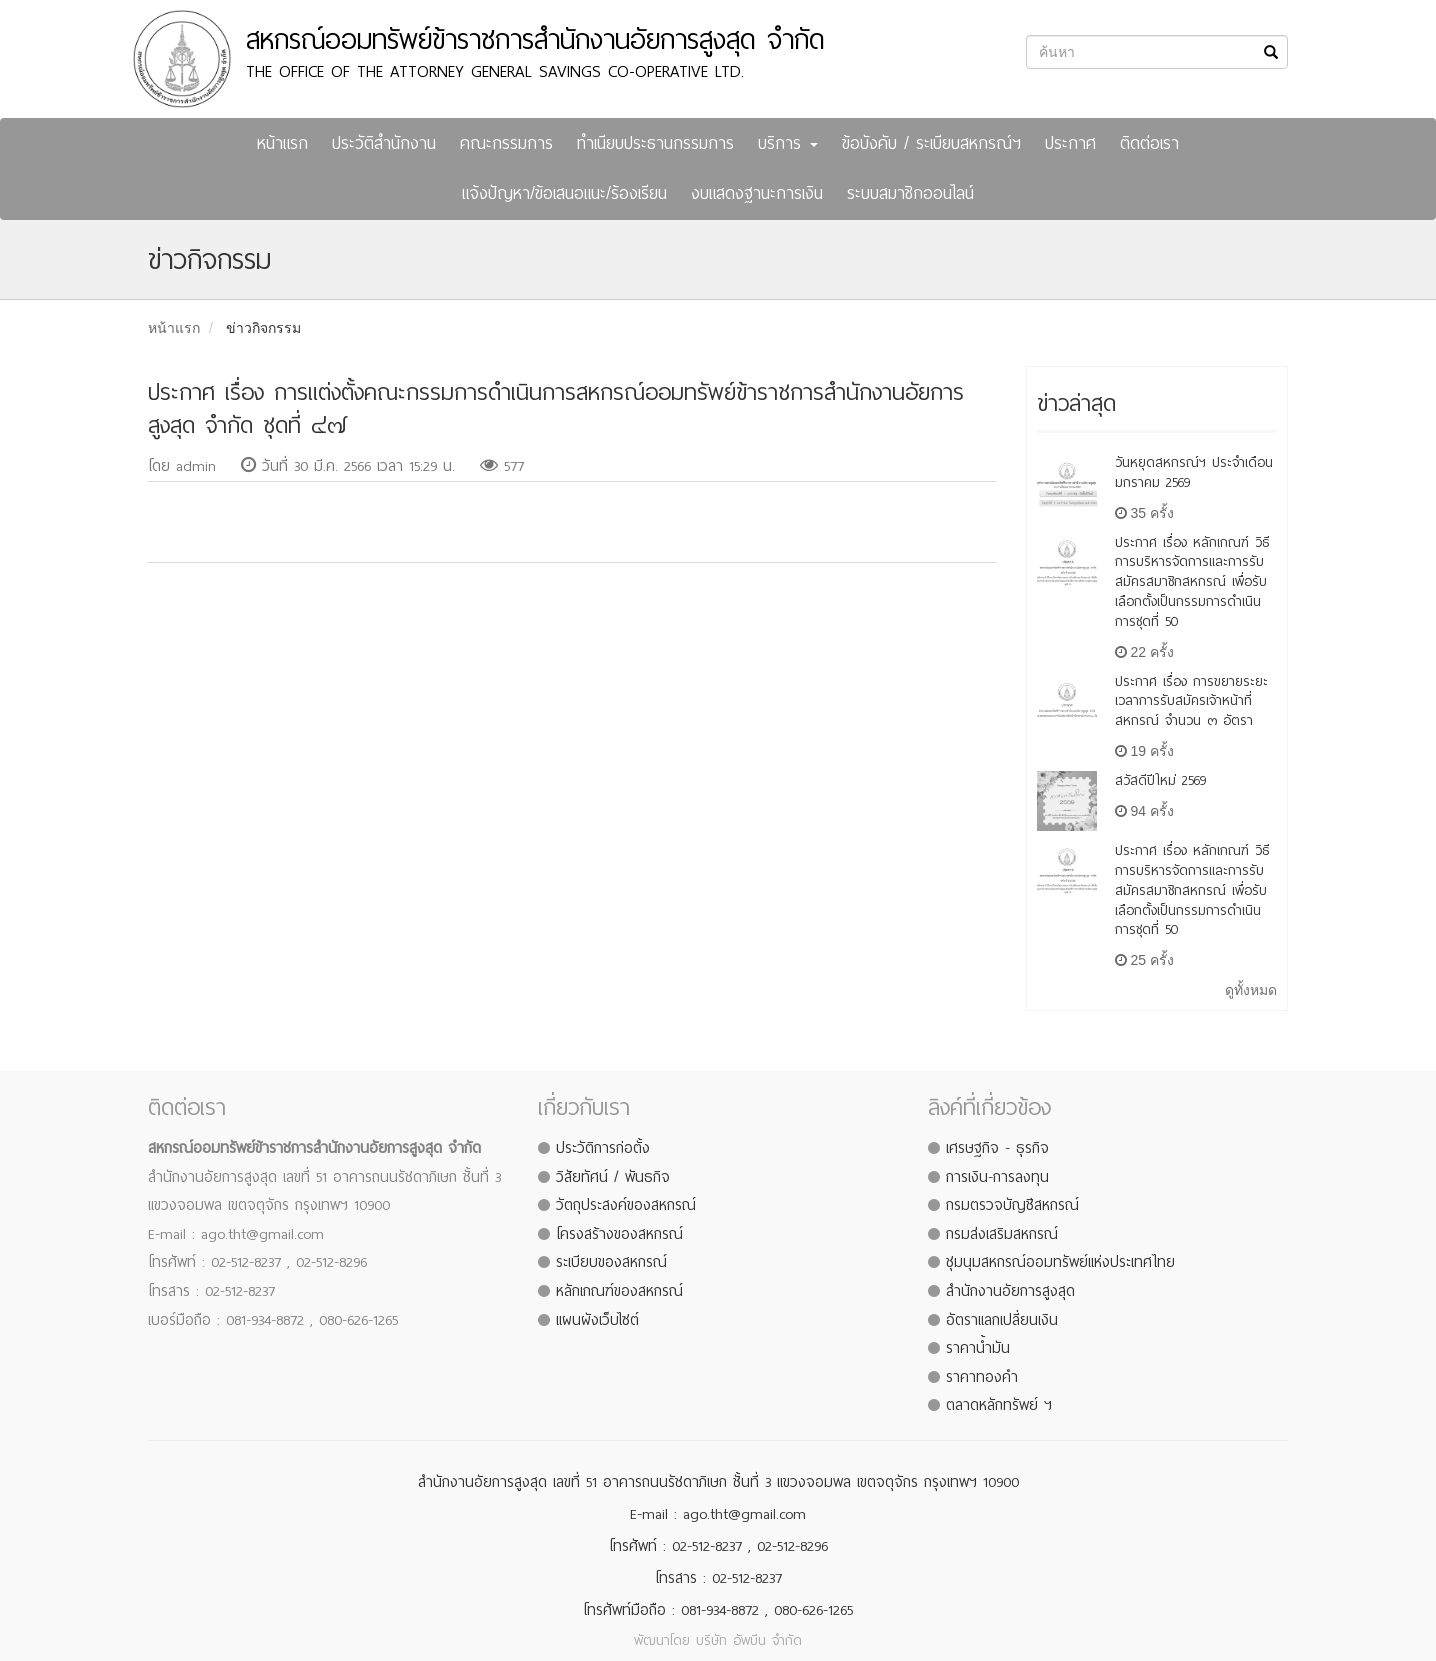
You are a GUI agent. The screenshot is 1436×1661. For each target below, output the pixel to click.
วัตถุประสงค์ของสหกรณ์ (626, 1205)
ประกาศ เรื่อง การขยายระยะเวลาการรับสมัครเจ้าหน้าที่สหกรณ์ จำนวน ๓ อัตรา (1191, 701)
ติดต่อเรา (1149, 143)
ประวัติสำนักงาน (384, 143)
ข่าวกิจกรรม (263, 328)
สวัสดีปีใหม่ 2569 (1160, 780)
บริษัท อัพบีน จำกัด (749, 1640)
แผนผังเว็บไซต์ (597, 1320)
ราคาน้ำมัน (978, 1348)
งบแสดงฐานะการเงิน (757, 193)
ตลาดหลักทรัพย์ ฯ (999, 1405)
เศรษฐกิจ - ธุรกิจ (997, 1148)
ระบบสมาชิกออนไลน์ (910, 193)
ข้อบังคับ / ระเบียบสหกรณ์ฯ (931, 143)
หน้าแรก (282, 143)
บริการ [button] (788, 143)
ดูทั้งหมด (1251, 990)
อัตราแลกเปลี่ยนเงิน (1002, 1320)
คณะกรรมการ (506, 143)
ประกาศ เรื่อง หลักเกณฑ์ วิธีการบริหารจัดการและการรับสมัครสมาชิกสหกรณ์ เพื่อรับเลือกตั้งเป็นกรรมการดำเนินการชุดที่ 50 (1192, 582)
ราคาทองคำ (982, 1377)
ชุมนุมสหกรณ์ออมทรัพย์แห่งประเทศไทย (1060, 1262)
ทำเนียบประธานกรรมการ (655, 143)
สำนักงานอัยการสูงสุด (1010, 1291)
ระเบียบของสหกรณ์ (611, 1262)
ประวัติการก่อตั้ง (603, 1148)
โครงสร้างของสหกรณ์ (619, 1234)
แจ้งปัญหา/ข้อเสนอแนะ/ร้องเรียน (564, 193)
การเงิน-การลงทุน (997, 1177)
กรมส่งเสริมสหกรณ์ (1002, 1234)
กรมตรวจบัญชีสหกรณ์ (1012, 1205)
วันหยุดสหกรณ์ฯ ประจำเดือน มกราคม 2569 (1194, 472)
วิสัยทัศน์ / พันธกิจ (613, 1177)
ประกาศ (1070, 143)
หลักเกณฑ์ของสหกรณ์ (619, 1291)
